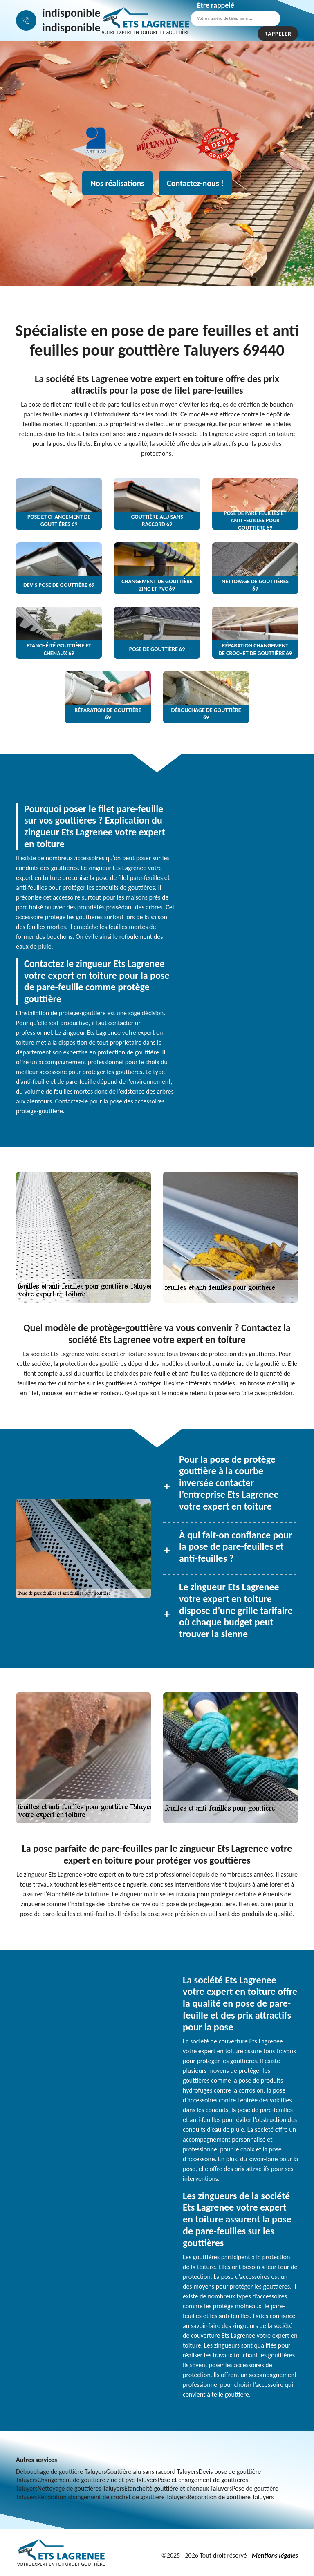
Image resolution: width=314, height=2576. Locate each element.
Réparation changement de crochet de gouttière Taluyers (113, 2497)
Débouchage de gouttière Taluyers (61, 2471)
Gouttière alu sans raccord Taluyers (152, 2471)
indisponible (71, 13)
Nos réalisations (117, 183)
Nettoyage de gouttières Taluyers (81, 2488)
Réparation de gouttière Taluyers (231, 2497)
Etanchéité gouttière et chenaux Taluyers (178, 2488)
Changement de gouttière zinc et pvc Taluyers (97, 2480)
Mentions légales (275, 2555)
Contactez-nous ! (195, 183)
